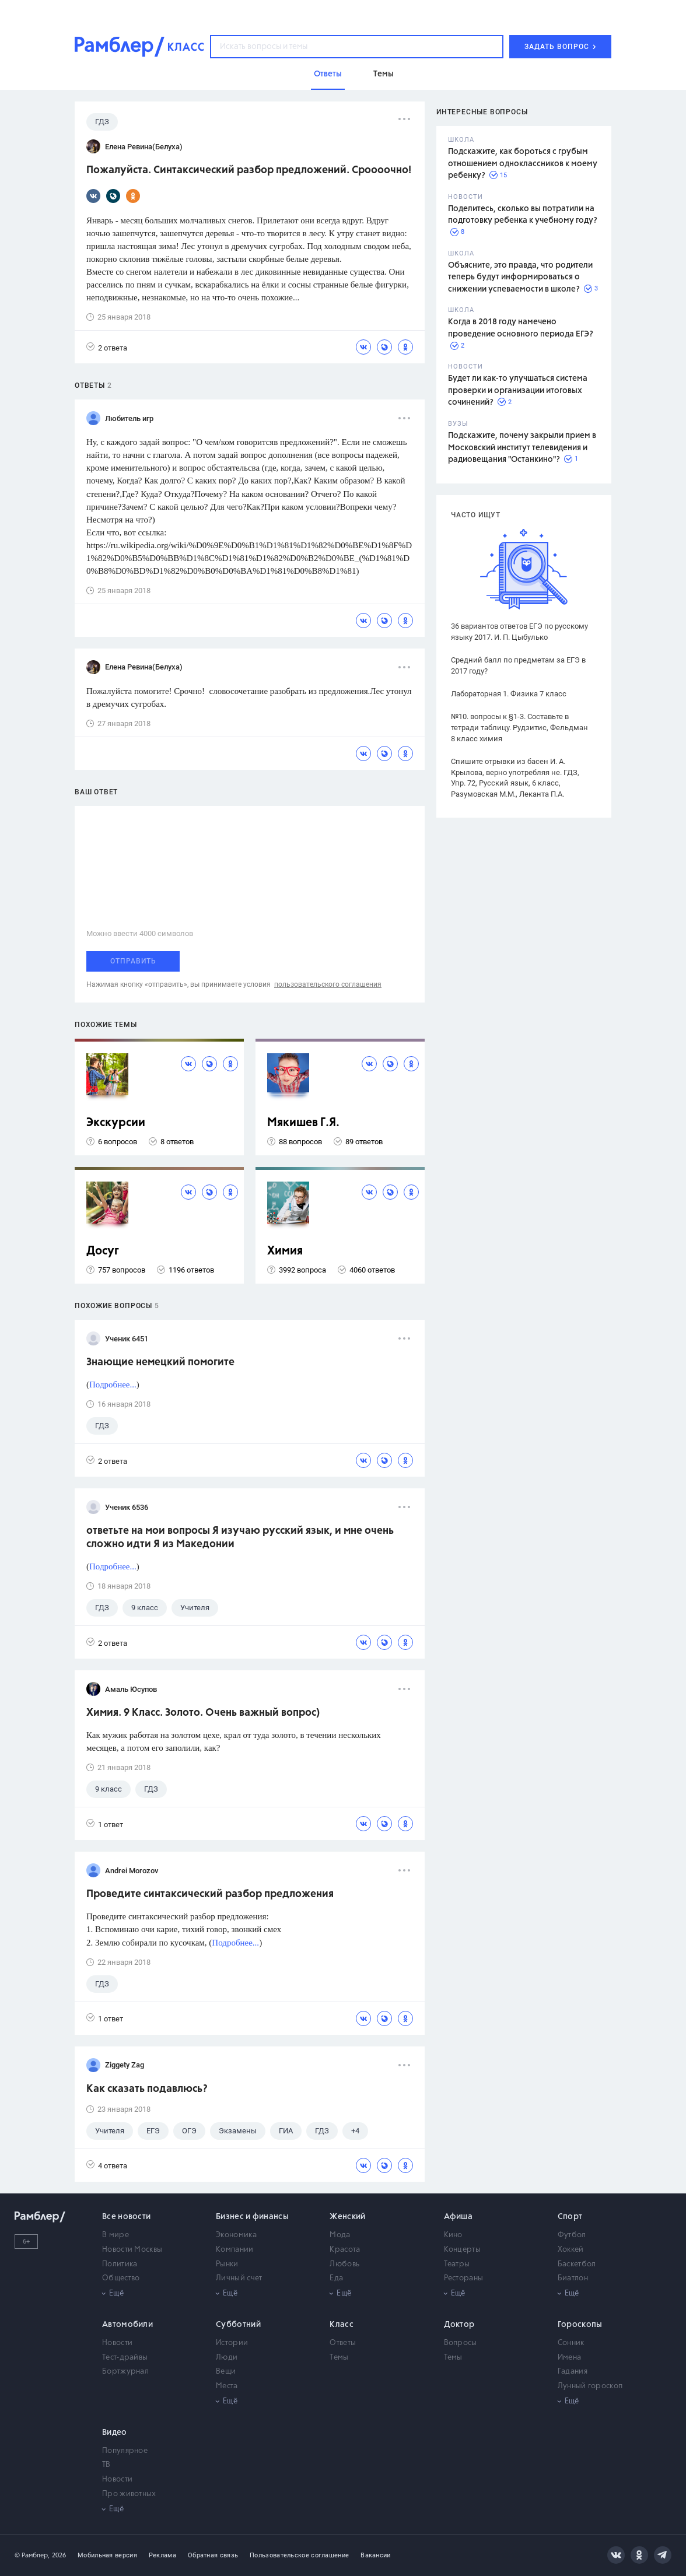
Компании (234, 2249)
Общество (120, 2278)
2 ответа (106, 347)
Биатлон (573, 2278)
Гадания (572, 2371)
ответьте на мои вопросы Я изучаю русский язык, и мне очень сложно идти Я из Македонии (240, 1538)
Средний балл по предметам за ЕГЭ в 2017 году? (518, 665)
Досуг (102, 1251)
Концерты (462, 2249)
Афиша (458, 2217)
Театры (457, 2264)
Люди (226, 2357)
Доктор (459, 2325)
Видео (114, 2432)
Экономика (236, 2235)
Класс (342, 2325)
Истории (232, 2343)
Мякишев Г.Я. (303, 1123)
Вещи (226, 2371)
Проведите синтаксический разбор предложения (210, 1894)
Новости (117, 2343)
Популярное (125, 2451)
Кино (453, 2235)
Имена (570, 2357)
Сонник (571, 2343)
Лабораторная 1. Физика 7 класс (508, 693)
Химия (285, 1251)
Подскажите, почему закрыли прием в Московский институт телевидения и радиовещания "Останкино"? (522, 448)
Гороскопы (580, 2325)
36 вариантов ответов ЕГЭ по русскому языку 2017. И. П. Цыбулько (519, 632)
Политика (119, 2264)
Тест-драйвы (125, 2357)
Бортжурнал (125, 2371)
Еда (336, 2278)
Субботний (238, 2325)
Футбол (572, 2235)
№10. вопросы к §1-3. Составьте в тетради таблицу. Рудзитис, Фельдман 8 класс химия (519, 727)
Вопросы (460, 2343)
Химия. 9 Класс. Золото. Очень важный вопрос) (203, 1713)
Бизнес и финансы (252, 2217)
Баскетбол (577, 2264)
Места (227, 2386)
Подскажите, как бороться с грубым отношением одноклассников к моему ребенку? (522, 164)
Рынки (227, 2264)
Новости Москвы (132, 2249)
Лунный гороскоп (590, 2386)
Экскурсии (115, 1123)
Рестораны (464, 2278)
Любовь (344, 2264)
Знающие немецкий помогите (160, 1362)
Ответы (343, 2343)
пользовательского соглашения (328, 984)
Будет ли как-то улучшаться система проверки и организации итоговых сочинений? (517, 390)
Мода (340, 2235)
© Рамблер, (32, 2555)
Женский (347, 2217)
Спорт (570, 2217)
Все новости (126, 2217)
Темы (339, 2357)
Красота (345, 2249)
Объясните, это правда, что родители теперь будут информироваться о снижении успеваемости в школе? (520, 277)
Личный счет (239, 2278)
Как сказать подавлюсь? (147, 2089)
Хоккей (571, 2249)
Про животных (129, 2494)
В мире (115, 2235)
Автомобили (127, 2325)
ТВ (106, 2465)
